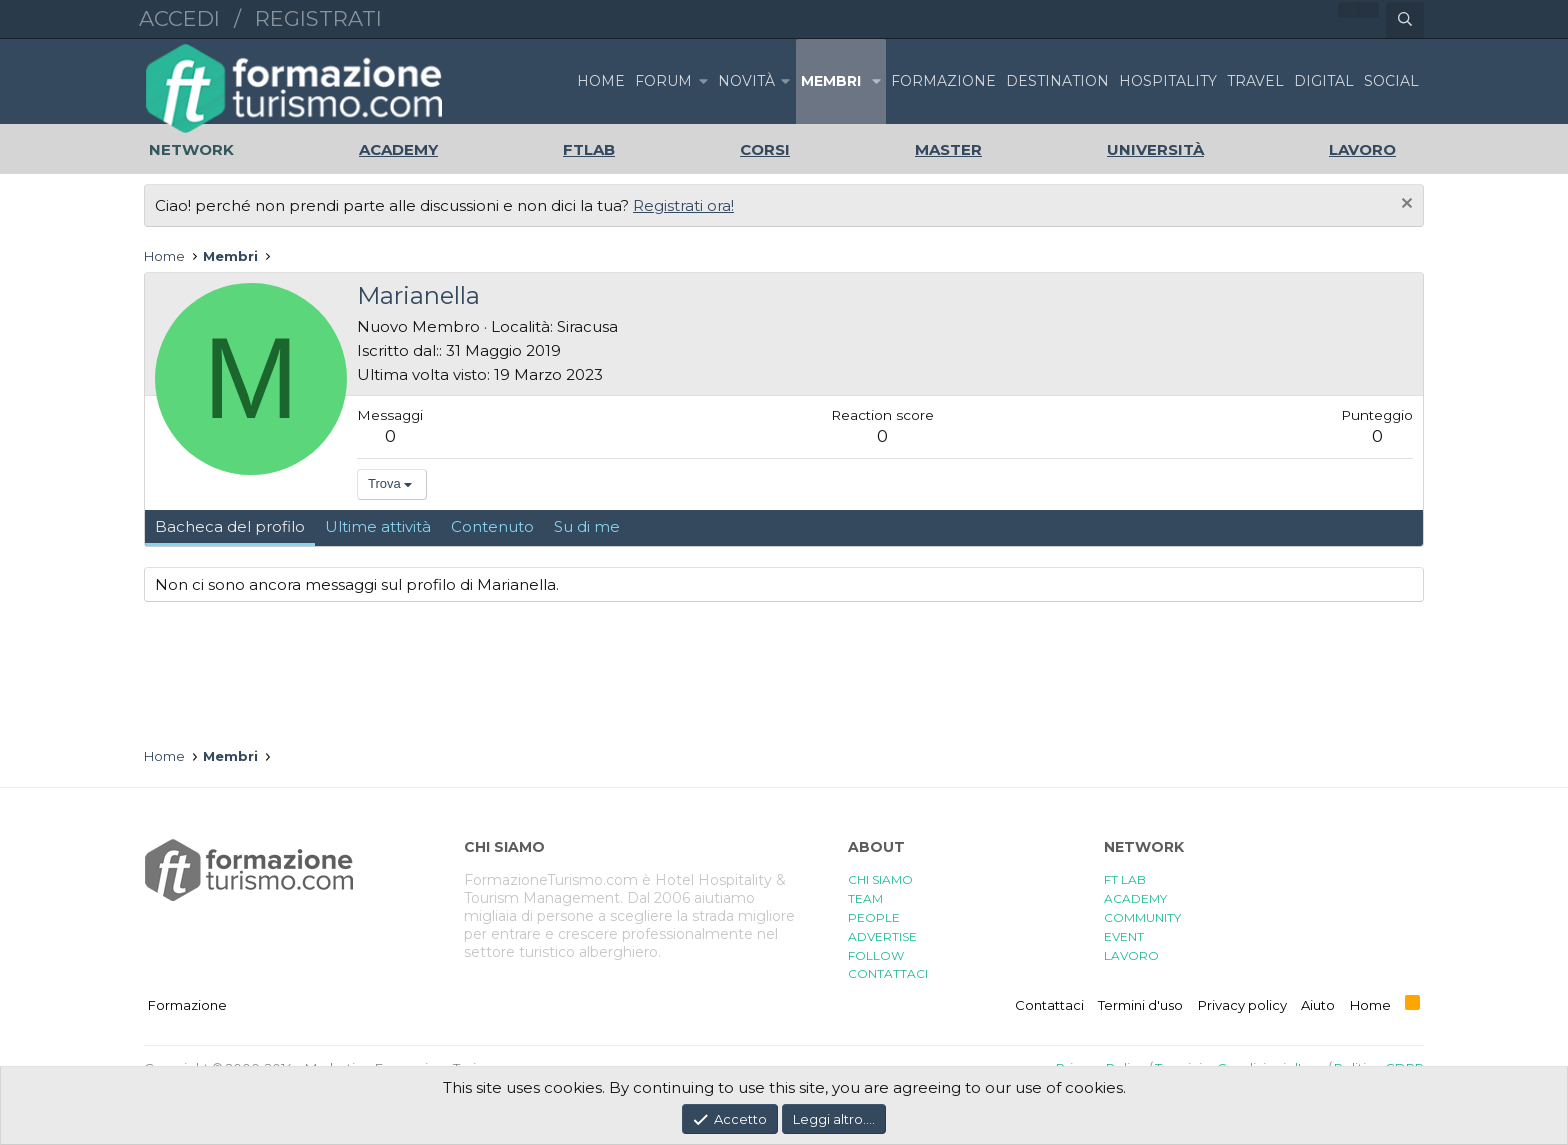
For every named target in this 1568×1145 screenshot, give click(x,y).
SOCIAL (1391, 81)
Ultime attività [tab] (378, 526)
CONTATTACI (888, 973)
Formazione (187, 1005)
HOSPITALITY (1168, 81)
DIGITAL (1324, 81)
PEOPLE (874, 917)
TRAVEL (1255, 81)
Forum (663, 81)
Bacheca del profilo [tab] (230, 526)
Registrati (318, 18)
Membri (831, 81)
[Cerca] (1405, 20)
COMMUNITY (1142, 917)
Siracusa (587, 326)
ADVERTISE (882, 936)
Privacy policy (1242, 1005)
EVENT (1124, 936)
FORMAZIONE (943, 81)
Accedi (179, 18)
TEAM (865, 898)
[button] (703, 81)
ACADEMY (1135, 898)
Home (601, 81)
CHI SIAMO (880, 879)
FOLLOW (876, 955)
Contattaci (1049, 1005)
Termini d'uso (1140, 1005)
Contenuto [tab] (492, 526)
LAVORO (1131, 955)
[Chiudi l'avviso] (1404, 205)
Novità (746, 81)
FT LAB (1125, 879)
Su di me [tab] (587, 526)
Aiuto (1318, 1005)
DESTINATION (1057, 81)
